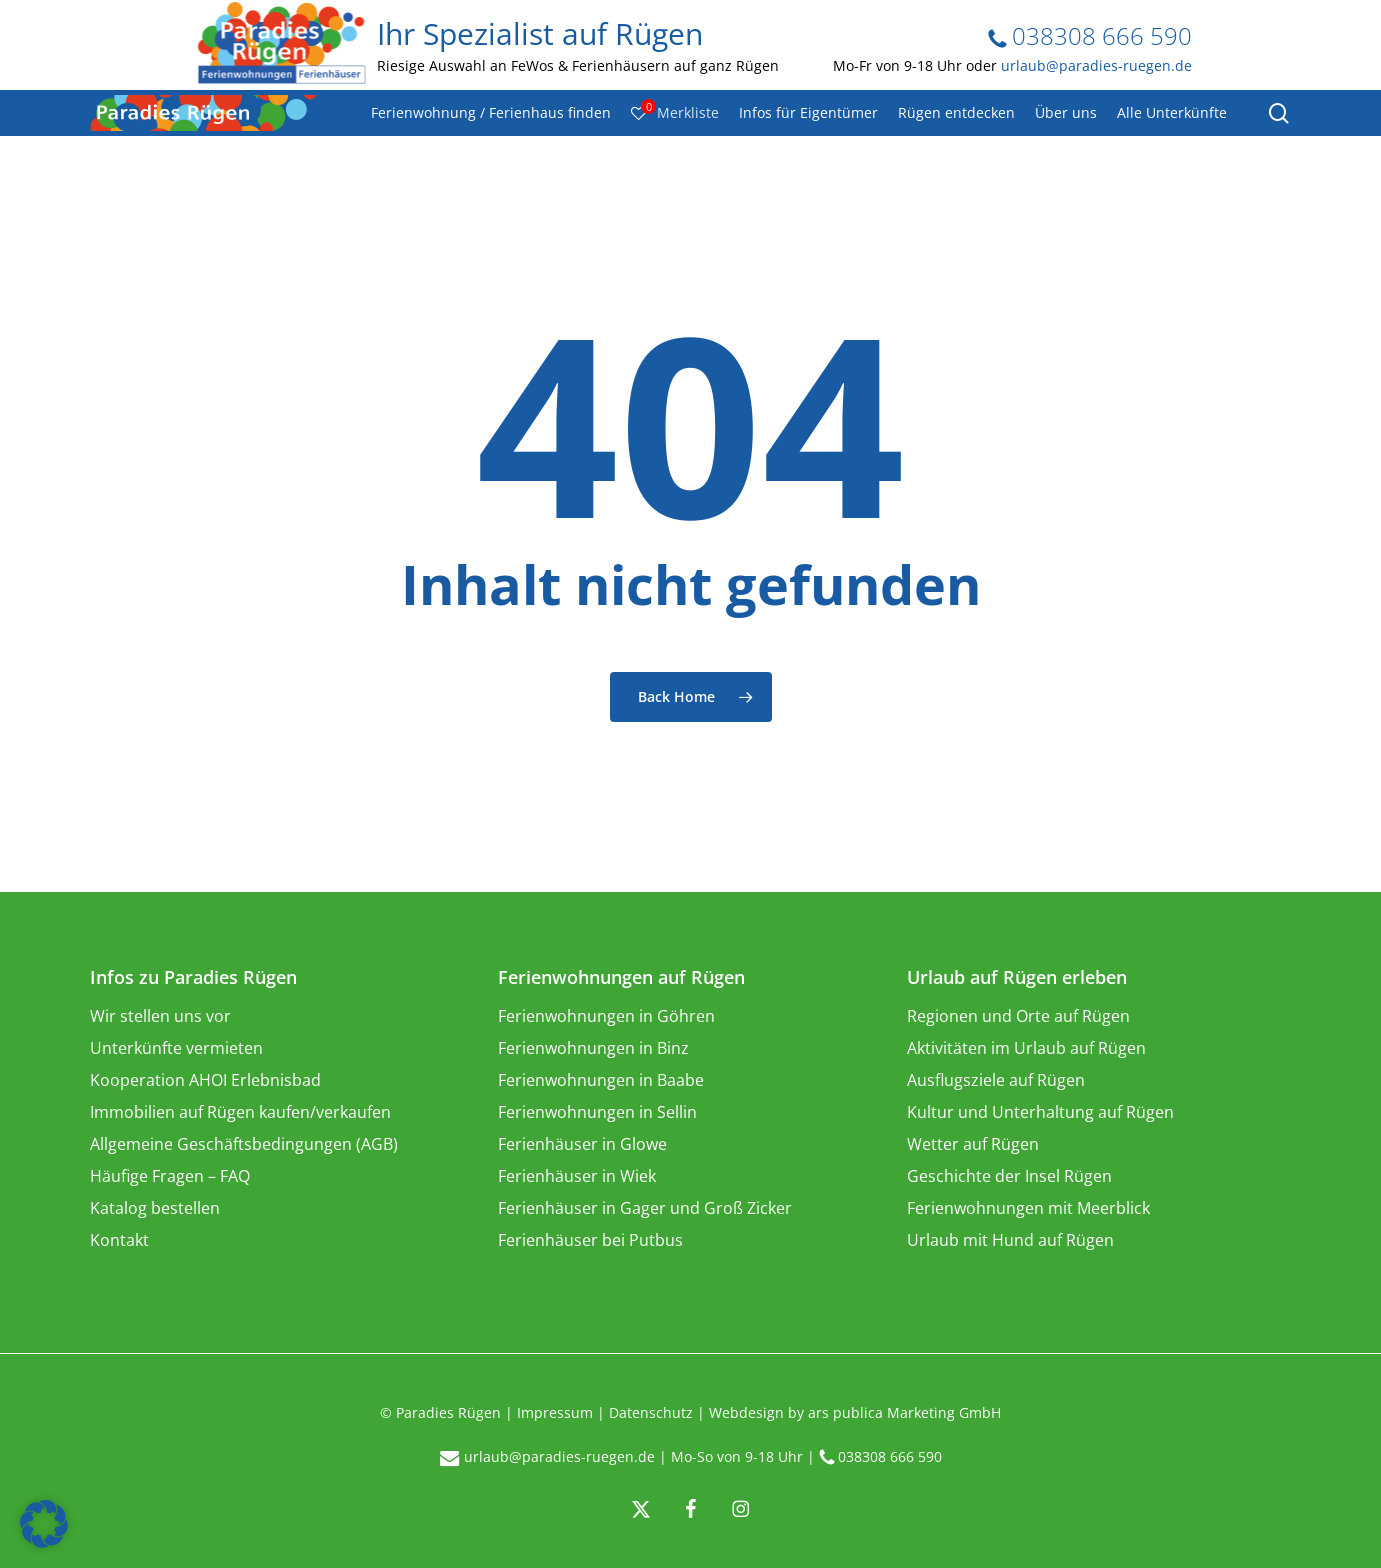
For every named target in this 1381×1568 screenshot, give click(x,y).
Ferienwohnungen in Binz (593, 1048)
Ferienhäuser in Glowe (582, 1144)
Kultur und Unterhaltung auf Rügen (1040, 1112)
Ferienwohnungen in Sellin (597, 1112)
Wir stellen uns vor (160, 1016)
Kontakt (119, 1240)
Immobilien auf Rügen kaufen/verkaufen (240, 1112)
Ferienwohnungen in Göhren (606, 1016)
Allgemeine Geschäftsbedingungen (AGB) (244, 1144)
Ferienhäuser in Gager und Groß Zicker (645, 1208)
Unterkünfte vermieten (176, 1048)
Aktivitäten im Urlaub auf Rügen (1026, 1048)
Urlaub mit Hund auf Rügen (1010, 1240)
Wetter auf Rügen (973, 1144)
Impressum (555, 1412)
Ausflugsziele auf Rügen (996, 1080)
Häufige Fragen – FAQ (170, 1176)
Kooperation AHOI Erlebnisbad (205, 1080)
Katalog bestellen (155, 1208)
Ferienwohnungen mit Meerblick (1028, 1208)
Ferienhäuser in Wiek (577, 1176)
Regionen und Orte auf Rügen (1018, 1016)
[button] (44, 1524)
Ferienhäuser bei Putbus (590, 1240)
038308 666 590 (1090, 35)
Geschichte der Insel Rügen (1009, 1176)
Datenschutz (651, 1412)
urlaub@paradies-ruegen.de (1096, 65)
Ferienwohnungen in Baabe (601, 1080)
